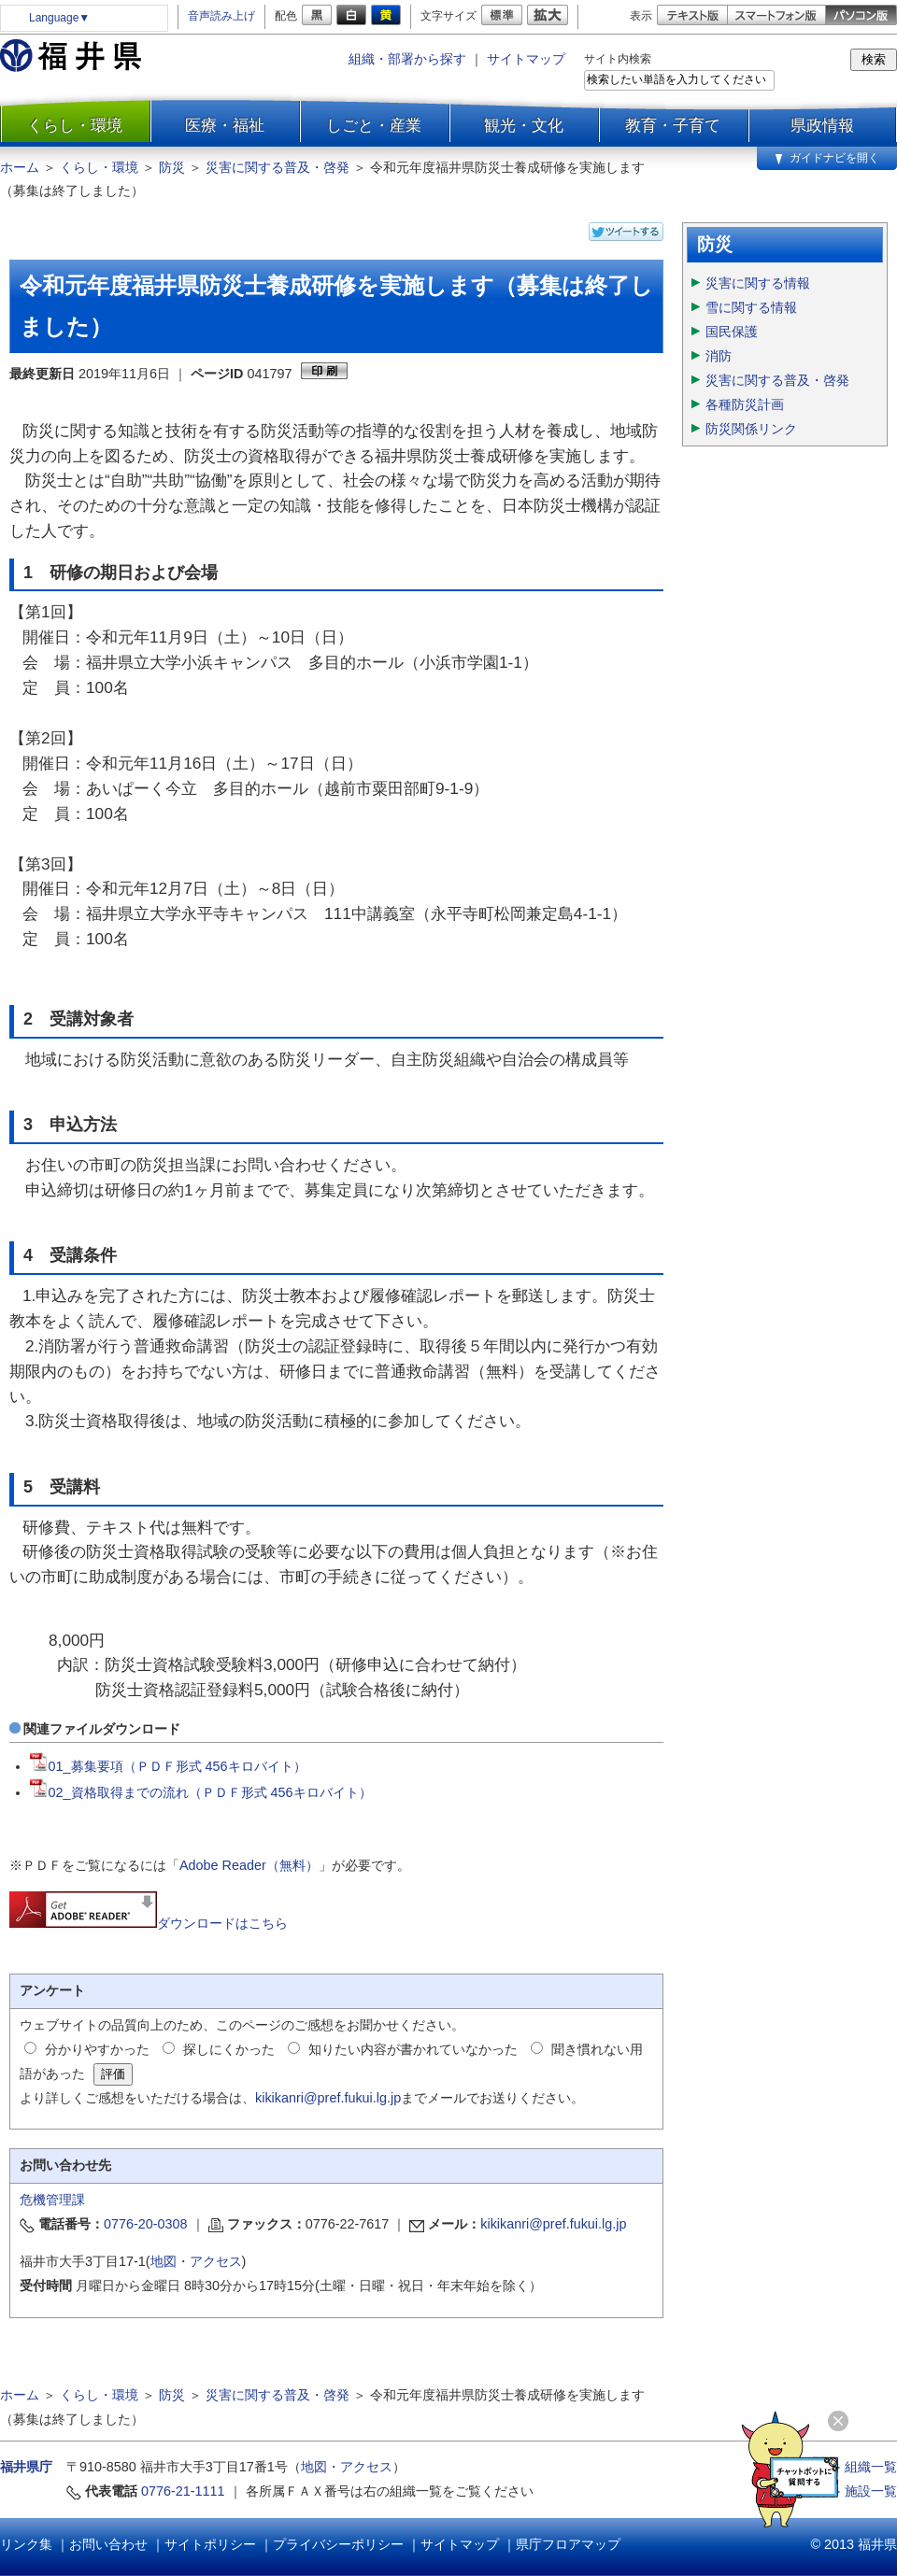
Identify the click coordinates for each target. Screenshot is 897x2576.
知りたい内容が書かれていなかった (413, 2049)
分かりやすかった (97, 2049)
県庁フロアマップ (568, 2544)
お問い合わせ (108, 2544)
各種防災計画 (744, 404)
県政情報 (822, 125)
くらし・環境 (74, 125)
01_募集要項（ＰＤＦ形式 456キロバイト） (168, 1766)
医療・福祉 (224, 125)
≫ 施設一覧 (862, 2491)
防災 (172, 167)
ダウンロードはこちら (148, 1923)
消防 (718, 355)
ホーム (19, 167)
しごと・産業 (373, 125)
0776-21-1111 (183, 2491)
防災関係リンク (751, 428)
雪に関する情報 (751, 307)
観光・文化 (523, 125)
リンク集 (26, 2544)
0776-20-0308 (146, 2223)
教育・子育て (672, 125)
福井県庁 (26, 2466)
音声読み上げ (221, 15)
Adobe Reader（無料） (249, 1865)
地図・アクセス (196, 2261)
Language (59, 17)
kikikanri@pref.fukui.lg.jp (328, 2097)
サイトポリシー (210, 2544)
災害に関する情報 (757, 283)
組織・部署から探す (407, 58)
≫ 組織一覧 (862, 2466)
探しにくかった (229, 2049)
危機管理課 (52, 2199)
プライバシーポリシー (338, 2544)
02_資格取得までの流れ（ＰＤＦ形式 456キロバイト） (201, 1792)
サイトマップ (526, 58)
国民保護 (731, 331)
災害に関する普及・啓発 (277, 167)
